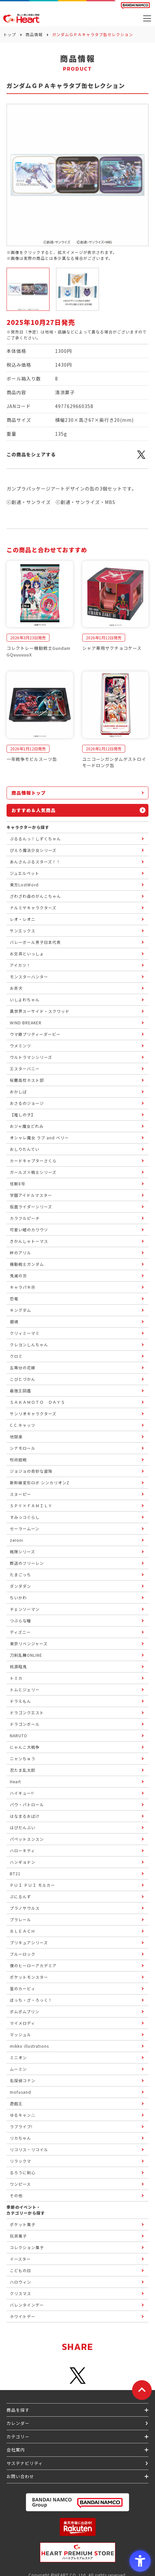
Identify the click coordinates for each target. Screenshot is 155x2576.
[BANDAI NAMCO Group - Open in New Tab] (77, 2502)
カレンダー (18, 2423)
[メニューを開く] (147, 18)
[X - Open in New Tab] (141, 458)
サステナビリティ (25, 2463)
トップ (9, 34)
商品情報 (34, 34)
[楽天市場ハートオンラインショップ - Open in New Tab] (77, 2527)
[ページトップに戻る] (142, 2390)
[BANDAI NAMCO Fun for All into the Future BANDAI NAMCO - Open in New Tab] (135, 5)
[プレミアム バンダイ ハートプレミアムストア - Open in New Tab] (77, 2552)
